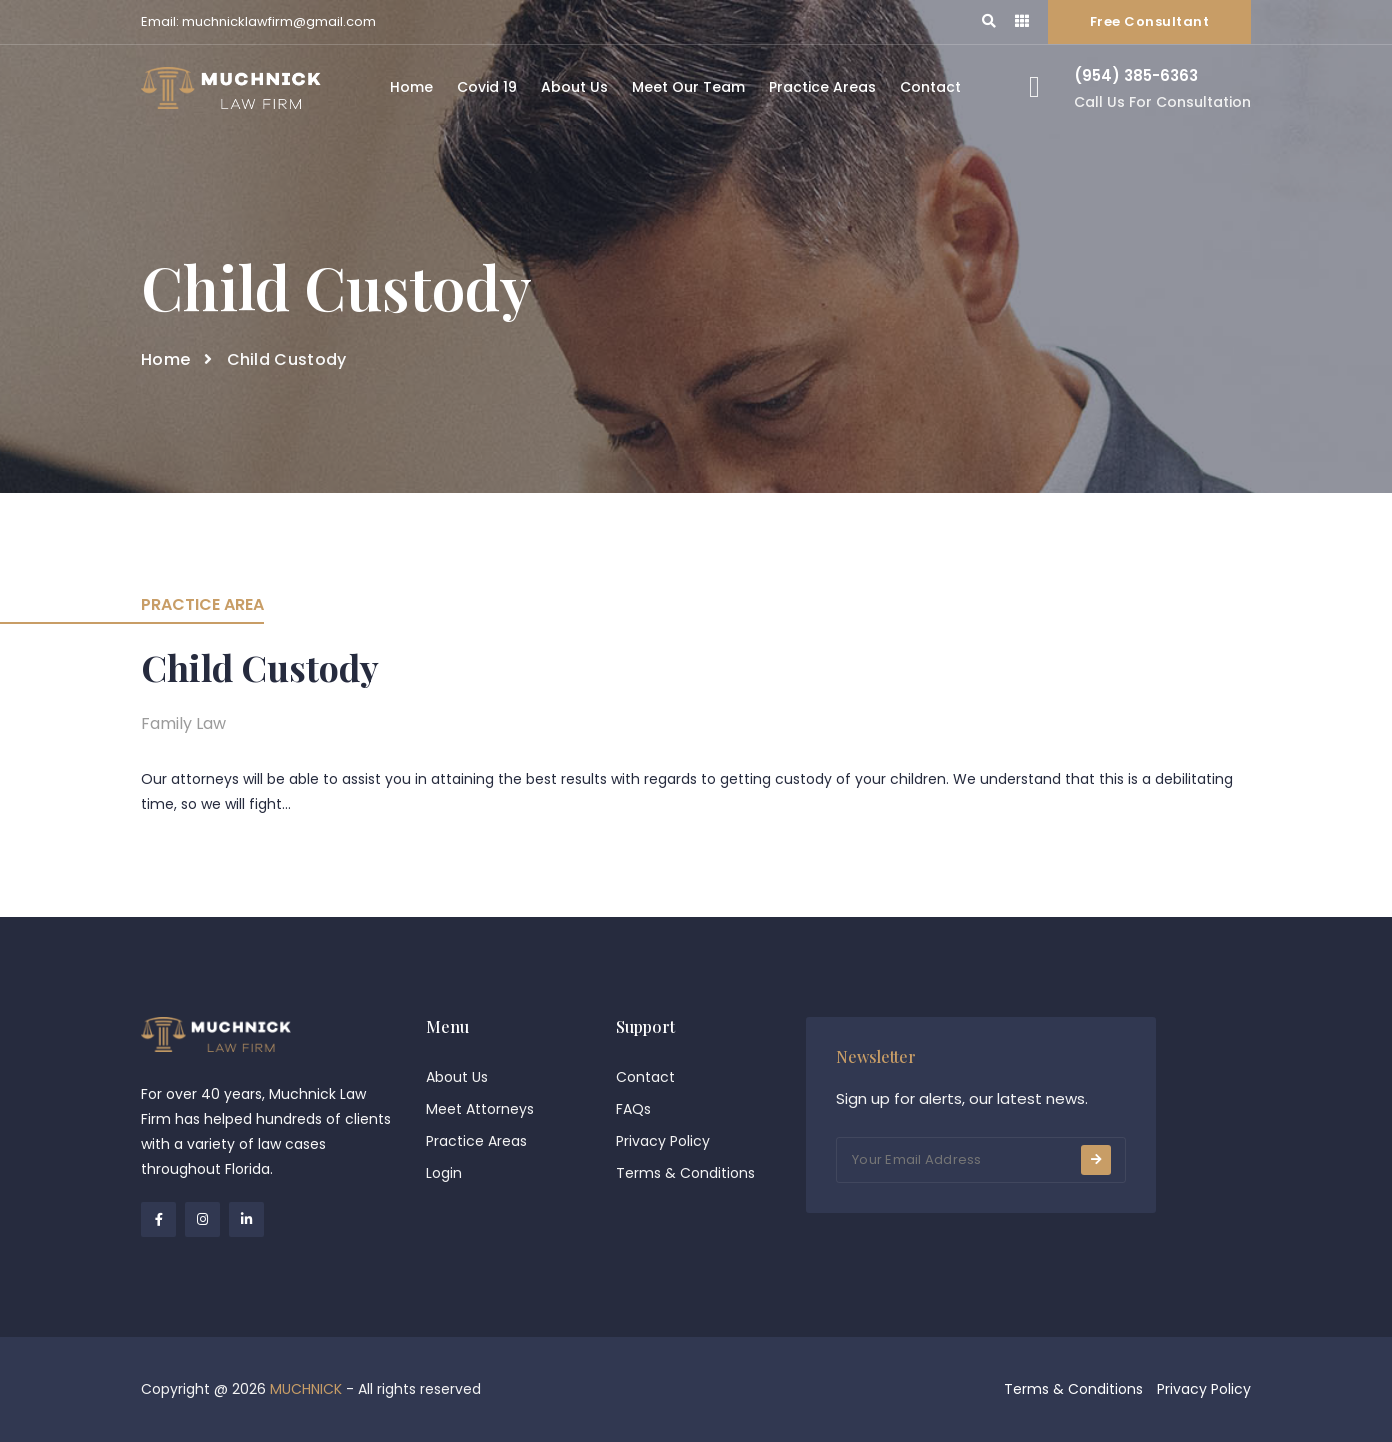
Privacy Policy (663, 1141)
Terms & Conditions (685, 1173)
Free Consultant (1150, 21)
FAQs (633, 1109)
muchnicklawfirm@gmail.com (279, 21)
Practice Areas (822, 87)
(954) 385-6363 (1136, 75)
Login (444, 1173)
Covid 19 (487, 87)
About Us (574, 87)
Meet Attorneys (480, 1109)
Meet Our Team (688, 87)
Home (411, 87)
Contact (930, 87)
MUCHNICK (306, 1389)
